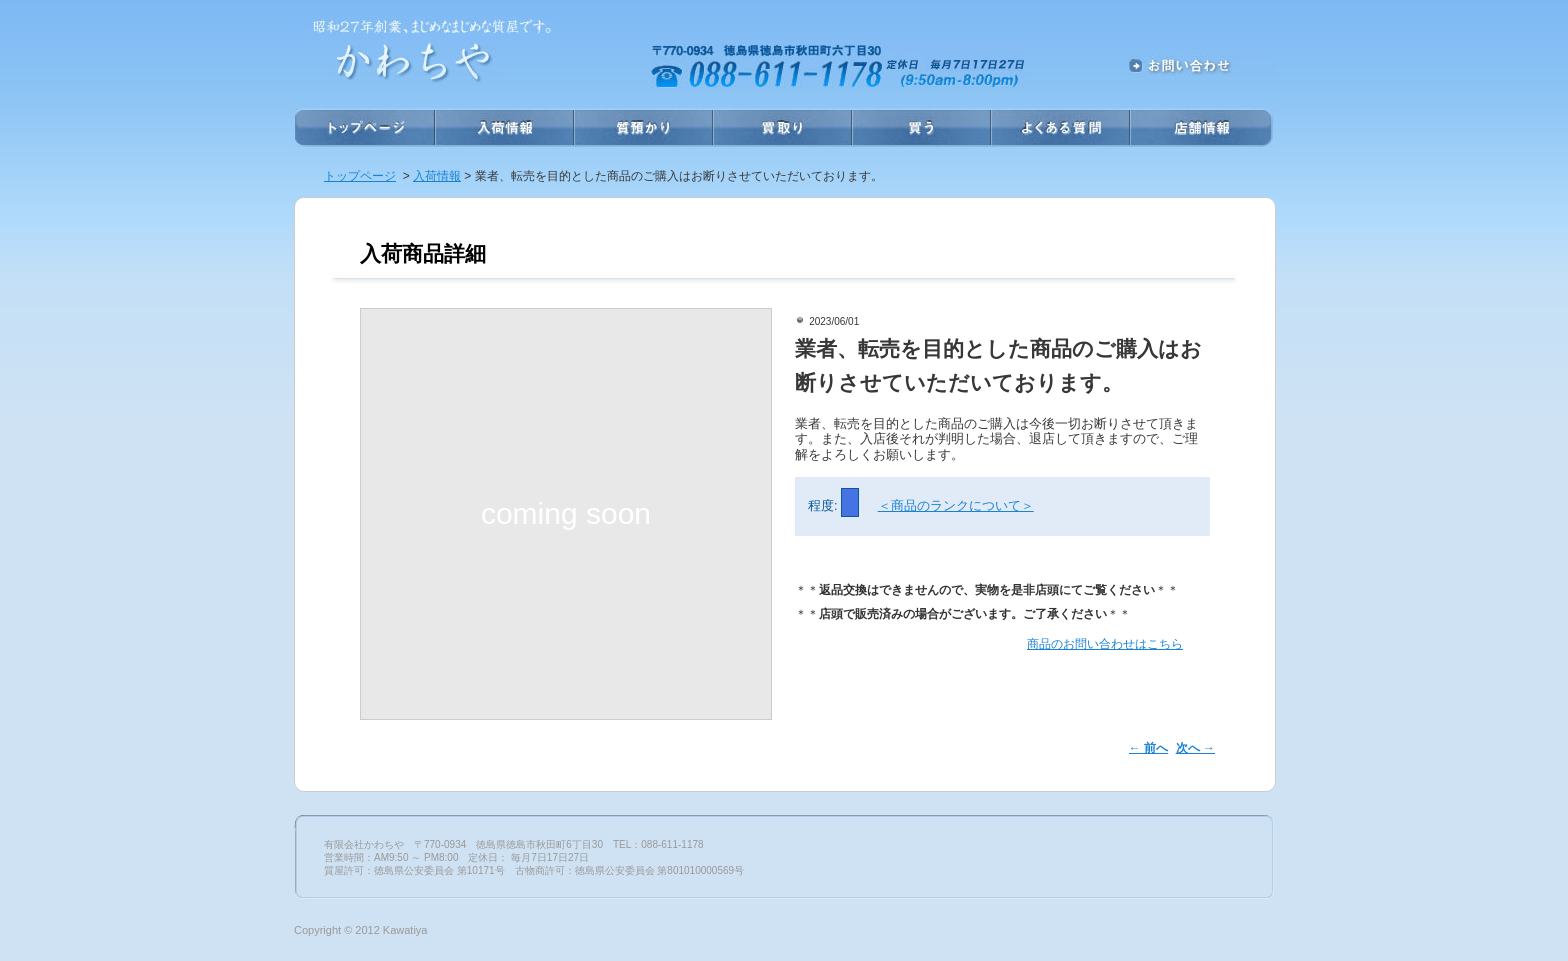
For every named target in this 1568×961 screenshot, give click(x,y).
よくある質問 (1060, 127)
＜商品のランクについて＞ (956, 505)
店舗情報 (1202, 127)
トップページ (360, 176)
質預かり (643, 127)
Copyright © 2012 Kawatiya (360, 930)
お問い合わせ (1201, 66)
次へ (1195, 748)
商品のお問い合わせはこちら (1105, 644)
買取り (782, 127)
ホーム (364, 127)
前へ (1148, 748)
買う (921, 127)
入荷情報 (504, 127)
